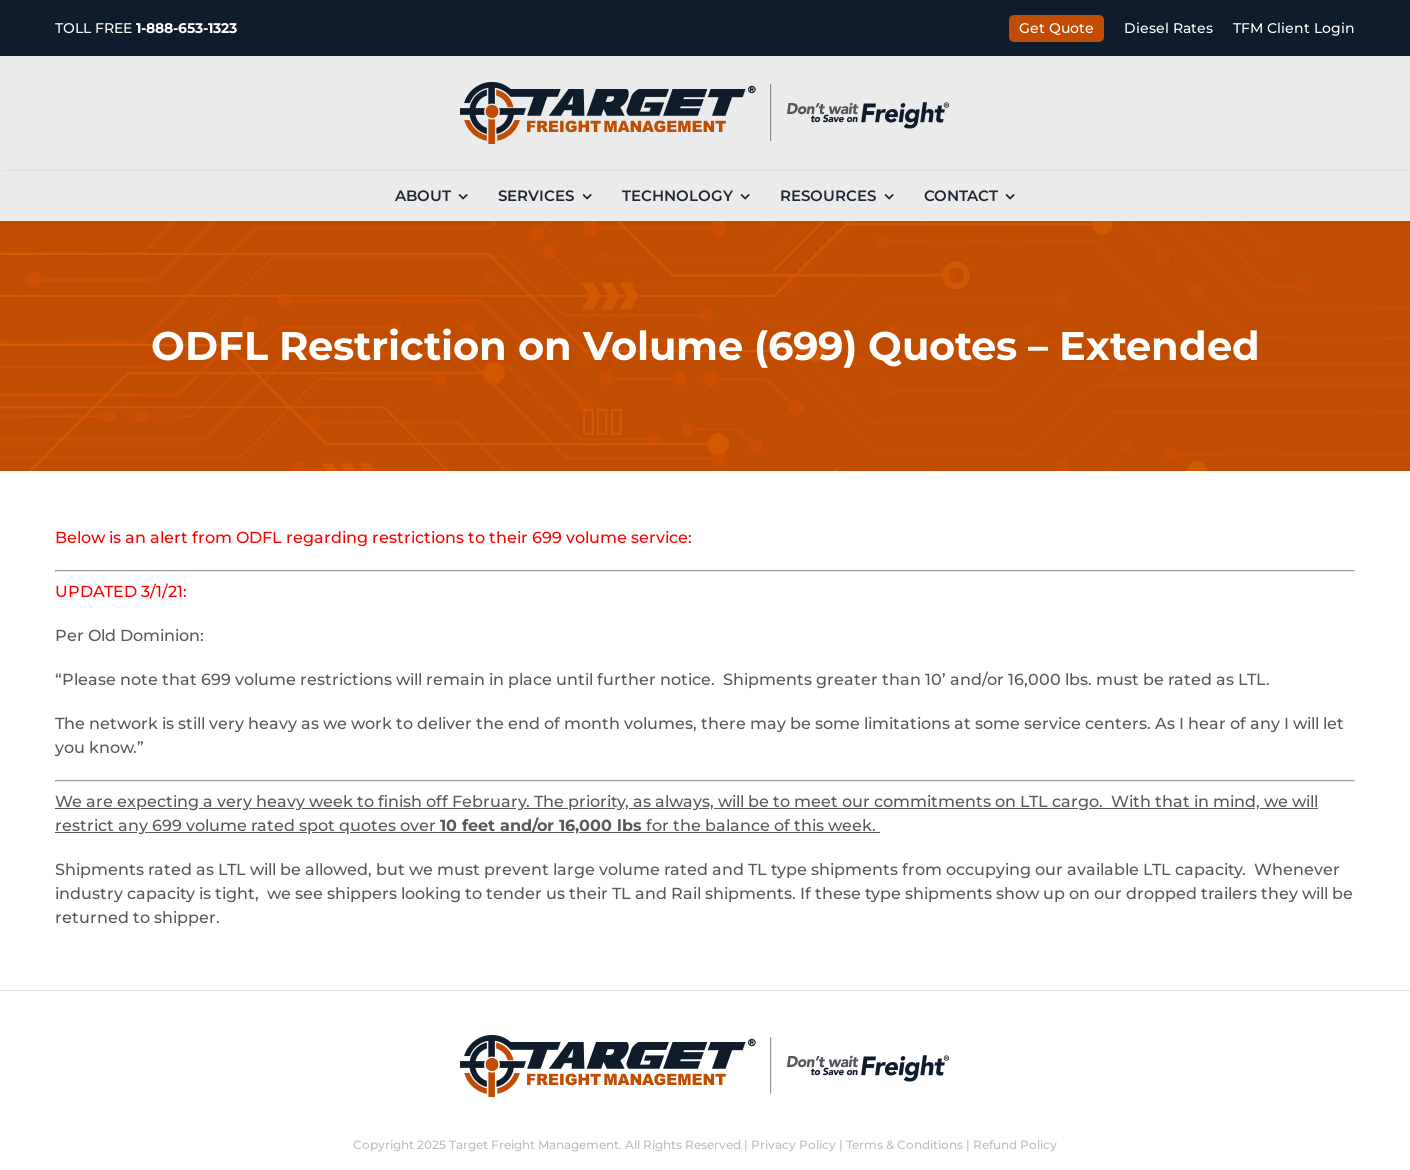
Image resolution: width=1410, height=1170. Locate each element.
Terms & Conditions (904, 1144)
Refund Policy (1015, 1144)
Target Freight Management (534, 1144)
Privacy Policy (793, 1144)
